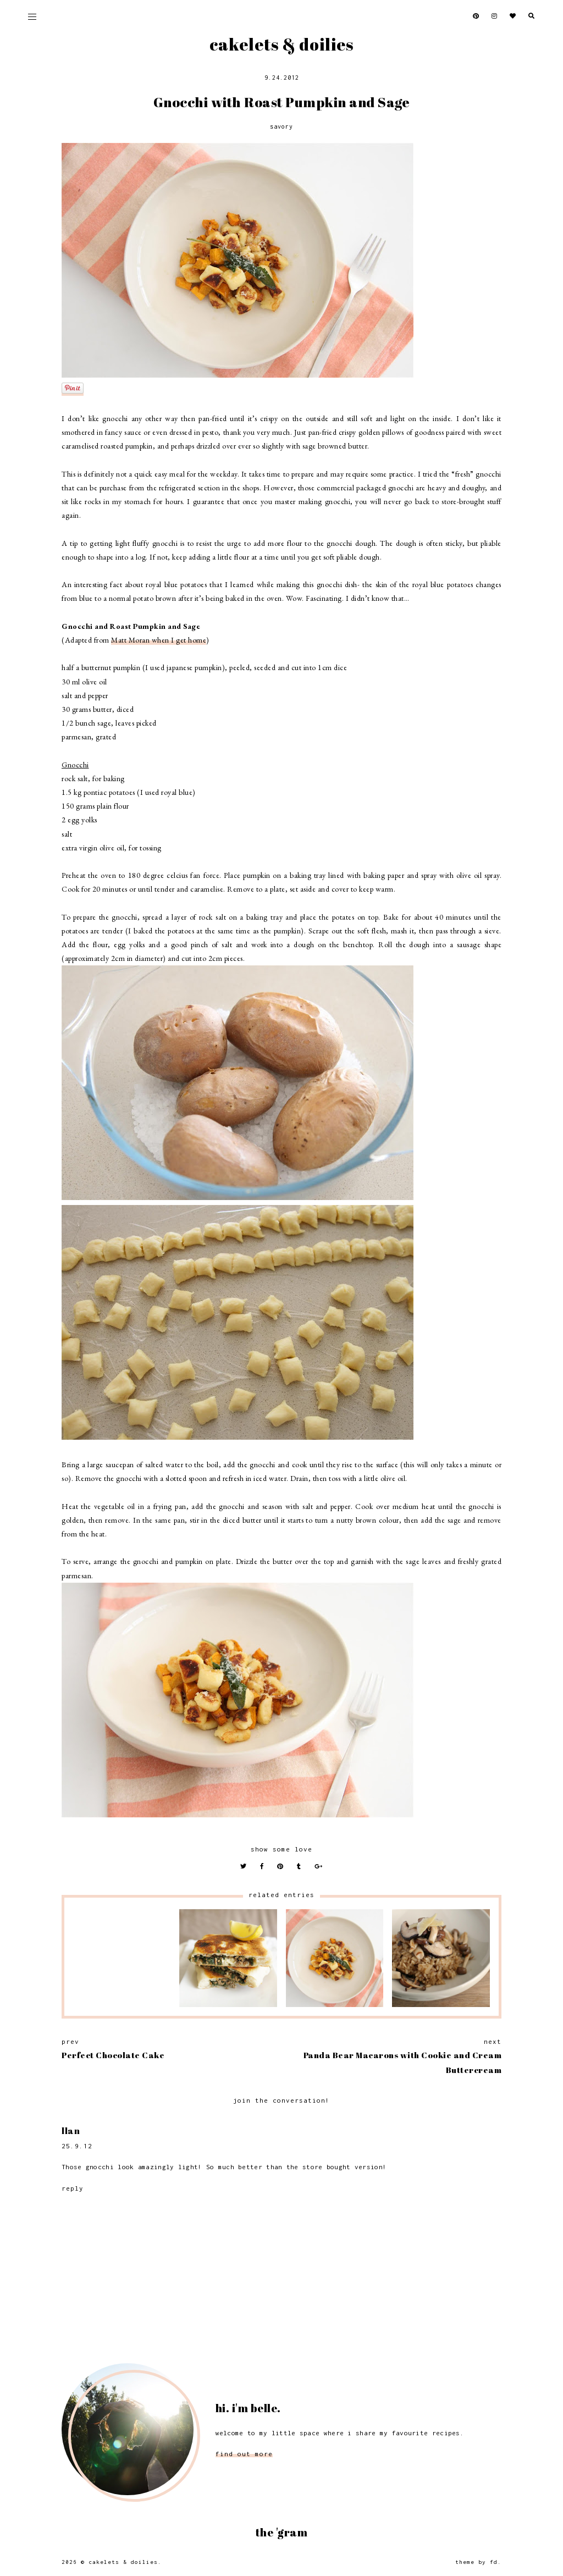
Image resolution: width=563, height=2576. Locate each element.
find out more (244, 2453)
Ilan (71, 2131)
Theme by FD (476, 2562)
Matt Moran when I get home (158, 640)
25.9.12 (77, 2145)
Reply (73, 2188)
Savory (281, 126)
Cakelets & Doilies (281, 44)
